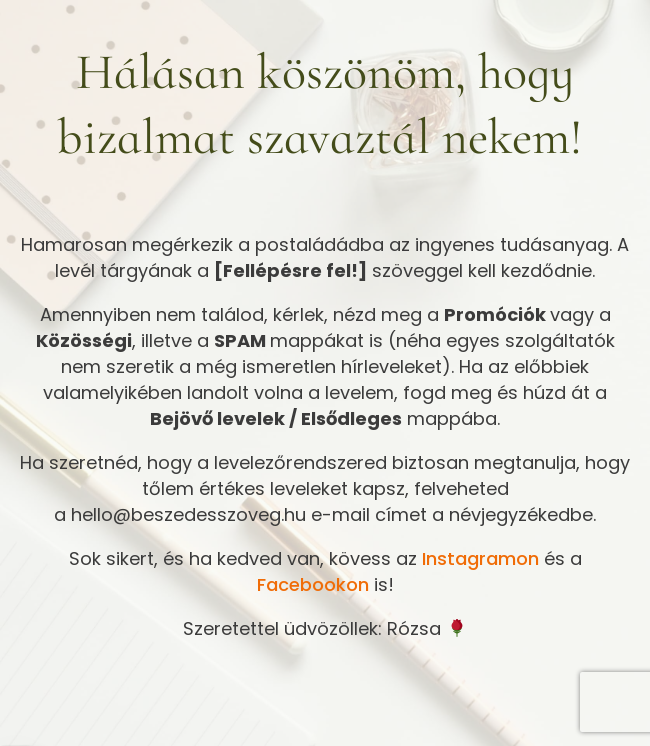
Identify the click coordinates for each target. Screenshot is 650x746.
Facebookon (313, 584)
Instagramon (480, 558)
